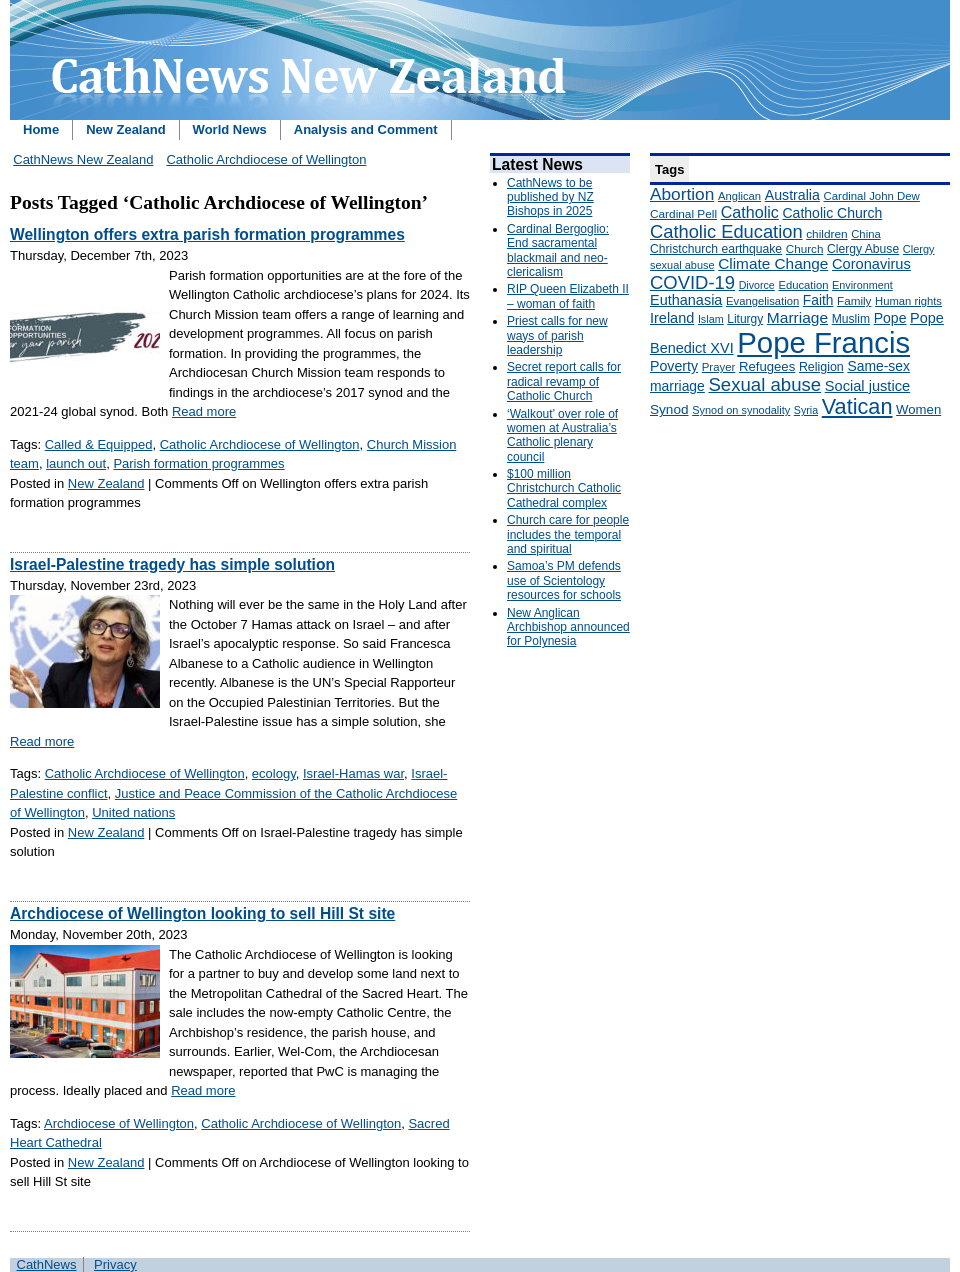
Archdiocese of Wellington (119, 1123)
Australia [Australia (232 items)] (792, 195)
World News (230, 129)
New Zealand (125, 129)
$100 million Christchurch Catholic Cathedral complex (564, 488)
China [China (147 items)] (865, 234)
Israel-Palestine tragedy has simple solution (172, 564)
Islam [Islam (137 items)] (711, 319)
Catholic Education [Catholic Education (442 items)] (726, 231)
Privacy (115, 1264)
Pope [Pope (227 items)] (890, 318)
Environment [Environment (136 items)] (862, 285)
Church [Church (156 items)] (805, 248)
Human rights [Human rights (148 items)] (908, 301)
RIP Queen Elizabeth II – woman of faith (568, 296)
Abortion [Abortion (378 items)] (682, 194)
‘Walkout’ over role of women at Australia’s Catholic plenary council (562, 435)
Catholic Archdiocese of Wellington (266, 159)
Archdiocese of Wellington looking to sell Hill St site (202, 913)
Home (41, 129)
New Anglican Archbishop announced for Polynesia (568, 627)
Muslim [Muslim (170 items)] (851, 319)
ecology (274, 773)
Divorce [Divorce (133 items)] (757, 285)
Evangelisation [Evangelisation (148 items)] (762, 301)
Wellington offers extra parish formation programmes (207, 234)
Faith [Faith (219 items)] (818, 300)
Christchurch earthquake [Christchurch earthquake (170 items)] (716, 249)
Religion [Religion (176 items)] (821, 367)
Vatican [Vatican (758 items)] (857, 406)
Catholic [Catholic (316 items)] (750, 212)
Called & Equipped (99, 444)
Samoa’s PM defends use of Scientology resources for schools (564, 580)
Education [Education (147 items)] (803, 285)
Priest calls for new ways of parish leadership (557, 335)
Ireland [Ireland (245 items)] (672, 318)
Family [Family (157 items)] (854, 300)
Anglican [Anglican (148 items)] (739, 196)
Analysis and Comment (366, 129)
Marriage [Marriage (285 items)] (797, 317)
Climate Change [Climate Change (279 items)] (773, 263)
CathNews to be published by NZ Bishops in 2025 (550, 197)
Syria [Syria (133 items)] (806, 410)
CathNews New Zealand (83, 159)
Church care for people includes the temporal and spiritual (568, 534)
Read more (204, 411)
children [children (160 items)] (826, 234)
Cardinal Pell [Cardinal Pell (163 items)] (683, 214)
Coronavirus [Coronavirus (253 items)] (871, 264)
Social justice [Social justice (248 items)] (867, 386)
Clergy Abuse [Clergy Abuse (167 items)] (863, 249)
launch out (76, 463)
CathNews (47, 1264)
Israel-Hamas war (353, 773)
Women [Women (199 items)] (918, 409)
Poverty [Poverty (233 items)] (674, 366)
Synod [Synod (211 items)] (669, 409)
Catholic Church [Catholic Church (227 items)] (832, 213)
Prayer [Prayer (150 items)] (719, 367)
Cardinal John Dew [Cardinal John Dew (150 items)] (872, 196)
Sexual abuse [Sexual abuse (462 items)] (764, 384)
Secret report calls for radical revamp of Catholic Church (564, 381)
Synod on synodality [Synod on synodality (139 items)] (741, 410)
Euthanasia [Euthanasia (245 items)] (686, 300)
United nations (133, 812)
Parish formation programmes (198, 463)
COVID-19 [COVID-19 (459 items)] (692, 282)
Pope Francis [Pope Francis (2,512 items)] (823, 342)
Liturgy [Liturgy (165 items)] (745, 319)
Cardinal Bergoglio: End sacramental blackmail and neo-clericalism (558, 250)
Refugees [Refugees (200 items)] (767, 366)
